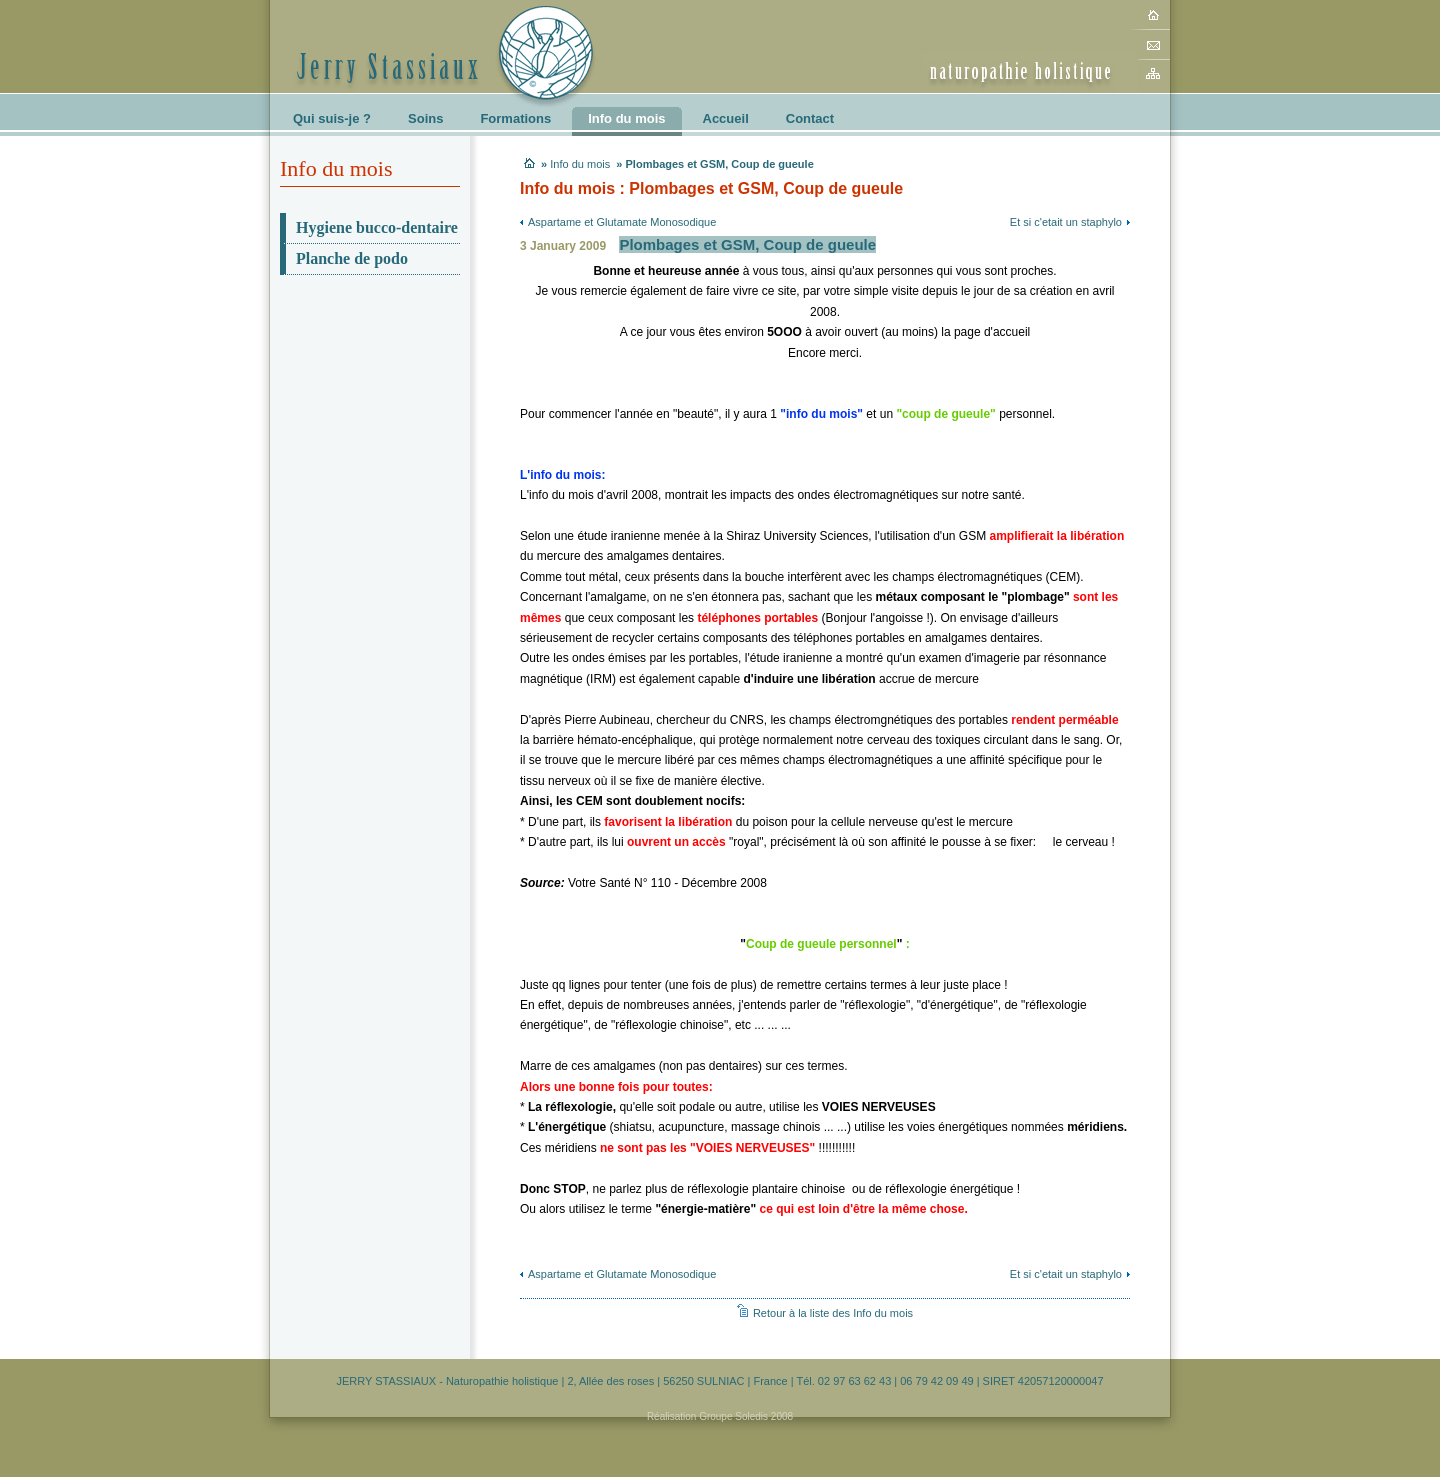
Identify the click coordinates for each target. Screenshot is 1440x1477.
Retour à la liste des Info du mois (833, 1313)
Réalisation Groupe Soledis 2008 (720, 1416)
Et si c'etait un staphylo (1066, 222)
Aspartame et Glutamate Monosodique (622, 222)
